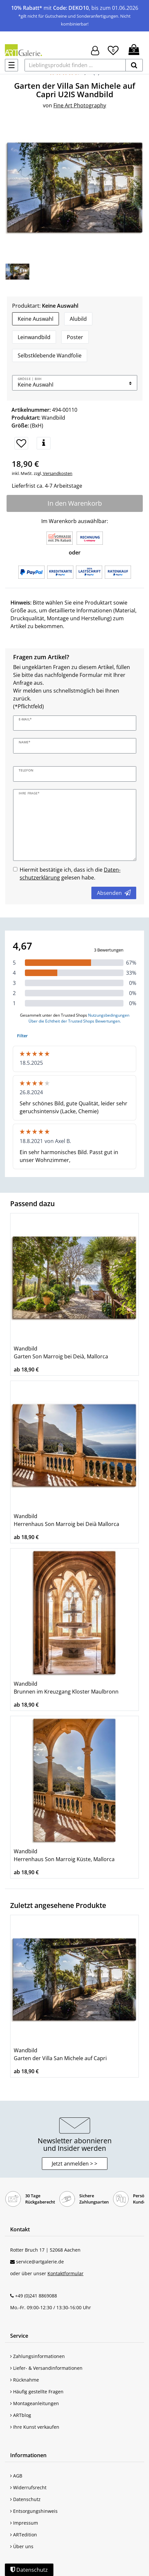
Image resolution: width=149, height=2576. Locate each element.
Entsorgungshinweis (34, 2511)
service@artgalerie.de (40, 2262)
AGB (16, 2476)
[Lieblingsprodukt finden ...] (75, 65)
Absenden (114, 893)
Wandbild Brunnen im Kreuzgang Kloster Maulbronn (66, 1687)
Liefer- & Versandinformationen (46, 2368)
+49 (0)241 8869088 (36, 2296)
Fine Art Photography (79, 105)
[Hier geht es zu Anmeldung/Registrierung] (95, 50)
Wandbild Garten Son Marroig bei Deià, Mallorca (61, 1352)
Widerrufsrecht (28, 2487)
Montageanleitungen (34, 2403)
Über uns (21, 2546)
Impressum (24, 2523)
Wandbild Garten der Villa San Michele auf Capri (60, 2054)
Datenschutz (25, 2499)
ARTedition (23, 2534)
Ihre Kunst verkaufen (34, 2427)
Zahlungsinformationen (37, 2356)
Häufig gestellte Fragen (37, 2391)
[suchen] (134, 65)
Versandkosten (57, 473)
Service (19, 2335)
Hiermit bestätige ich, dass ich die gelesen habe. (70, 873)
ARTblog (20, 2415)
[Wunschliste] (113, 49)
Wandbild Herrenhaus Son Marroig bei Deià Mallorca (66, 1520)
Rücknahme (24, 2380)
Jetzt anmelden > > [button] (74, 2163)
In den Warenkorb (74, 503)
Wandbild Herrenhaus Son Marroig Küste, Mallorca (64, 1855)
